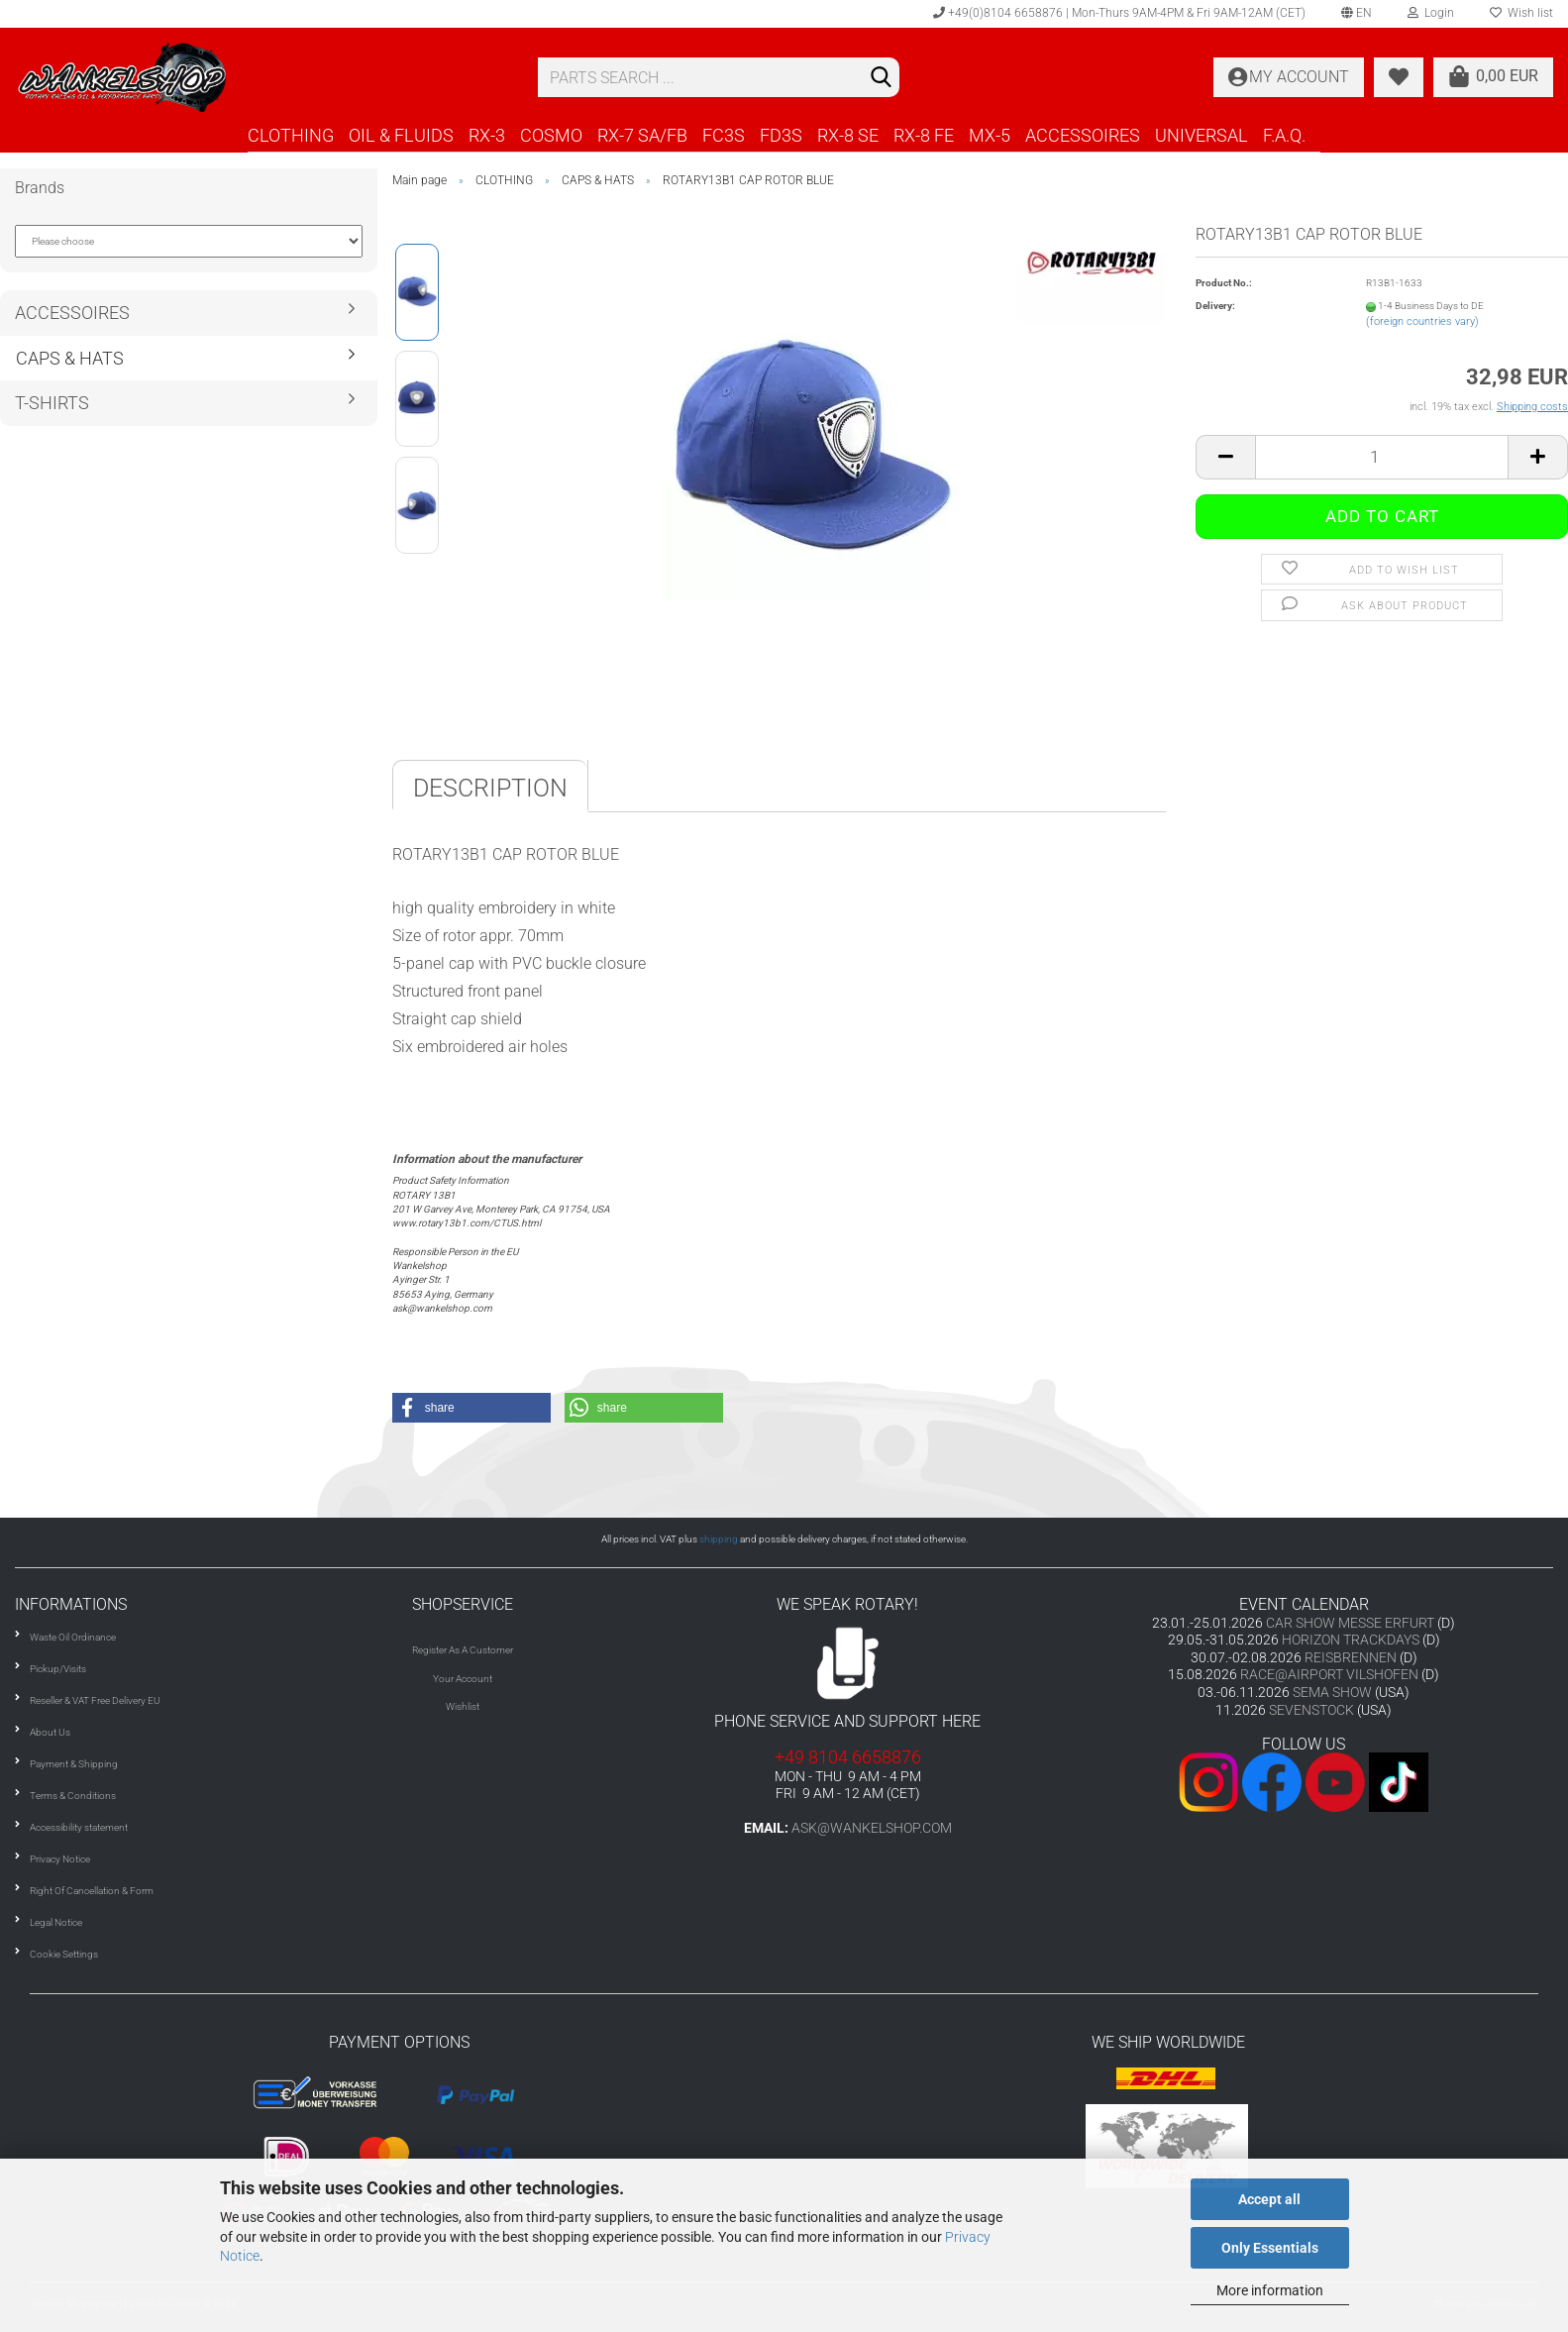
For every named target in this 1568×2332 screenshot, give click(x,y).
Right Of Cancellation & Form (92, 1890)
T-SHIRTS (52, 402)
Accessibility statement (79, 1827)
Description (490, 788)
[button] (471, 1408)
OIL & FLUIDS (401, 135)
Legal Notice (56, 1922)
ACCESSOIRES (1082, 135)
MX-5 (989, 135)
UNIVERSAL (1201, 135)
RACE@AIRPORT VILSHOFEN (1330, 1674)
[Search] (880, 78)
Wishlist (462, 1706)
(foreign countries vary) (1422, 321)
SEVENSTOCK (1311, 1710)
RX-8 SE (848, 135)
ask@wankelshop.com (871, 1828)
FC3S (723, 135)
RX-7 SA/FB (642, 135)
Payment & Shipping (74, 1763)
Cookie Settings (64, 1954)
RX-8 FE (923, 135)
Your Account (462, 1678)
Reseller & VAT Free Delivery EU (95, 1700)
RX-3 (487, 135)
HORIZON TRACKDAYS (1350, 1639)
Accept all (1269, 2199)
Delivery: (1215, 305)
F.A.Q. (1284, 135)
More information (1269, 2290)
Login (1431, 13)
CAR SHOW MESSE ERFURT (1350, 1623)
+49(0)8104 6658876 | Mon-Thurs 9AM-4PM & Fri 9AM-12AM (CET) (1119, 13)
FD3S (781, 135)
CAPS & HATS (70, 358)
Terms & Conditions (73, 1795)
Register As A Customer (462, 1649)
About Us (50, 1732)
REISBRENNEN (1351, 1657)
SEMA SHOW (1332, 1692)
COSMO (551, 135)
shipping (718, 1539)
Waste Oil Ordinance (73, 1637)
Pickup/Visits (58, 1668)
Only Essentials (1269, 2248)
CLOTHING (291, 135)
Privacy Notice (60, 1859)
